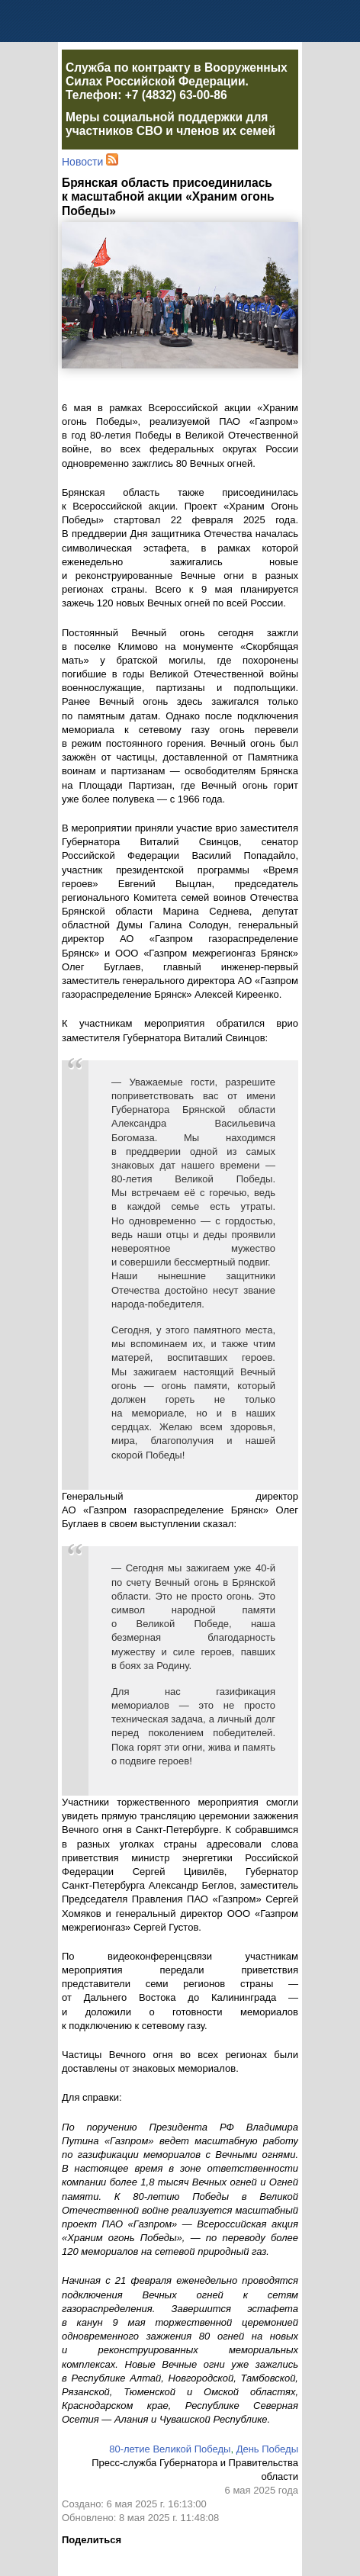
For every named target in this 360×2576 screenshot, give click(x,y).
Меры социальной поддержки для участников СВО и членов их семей (170, 124)
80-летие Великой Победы (169, 2449)
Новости (82, 162)
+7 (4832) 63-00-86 (176, 94)
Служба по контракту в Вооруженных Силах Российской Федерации (177, 74)
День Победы (267, 2449)
